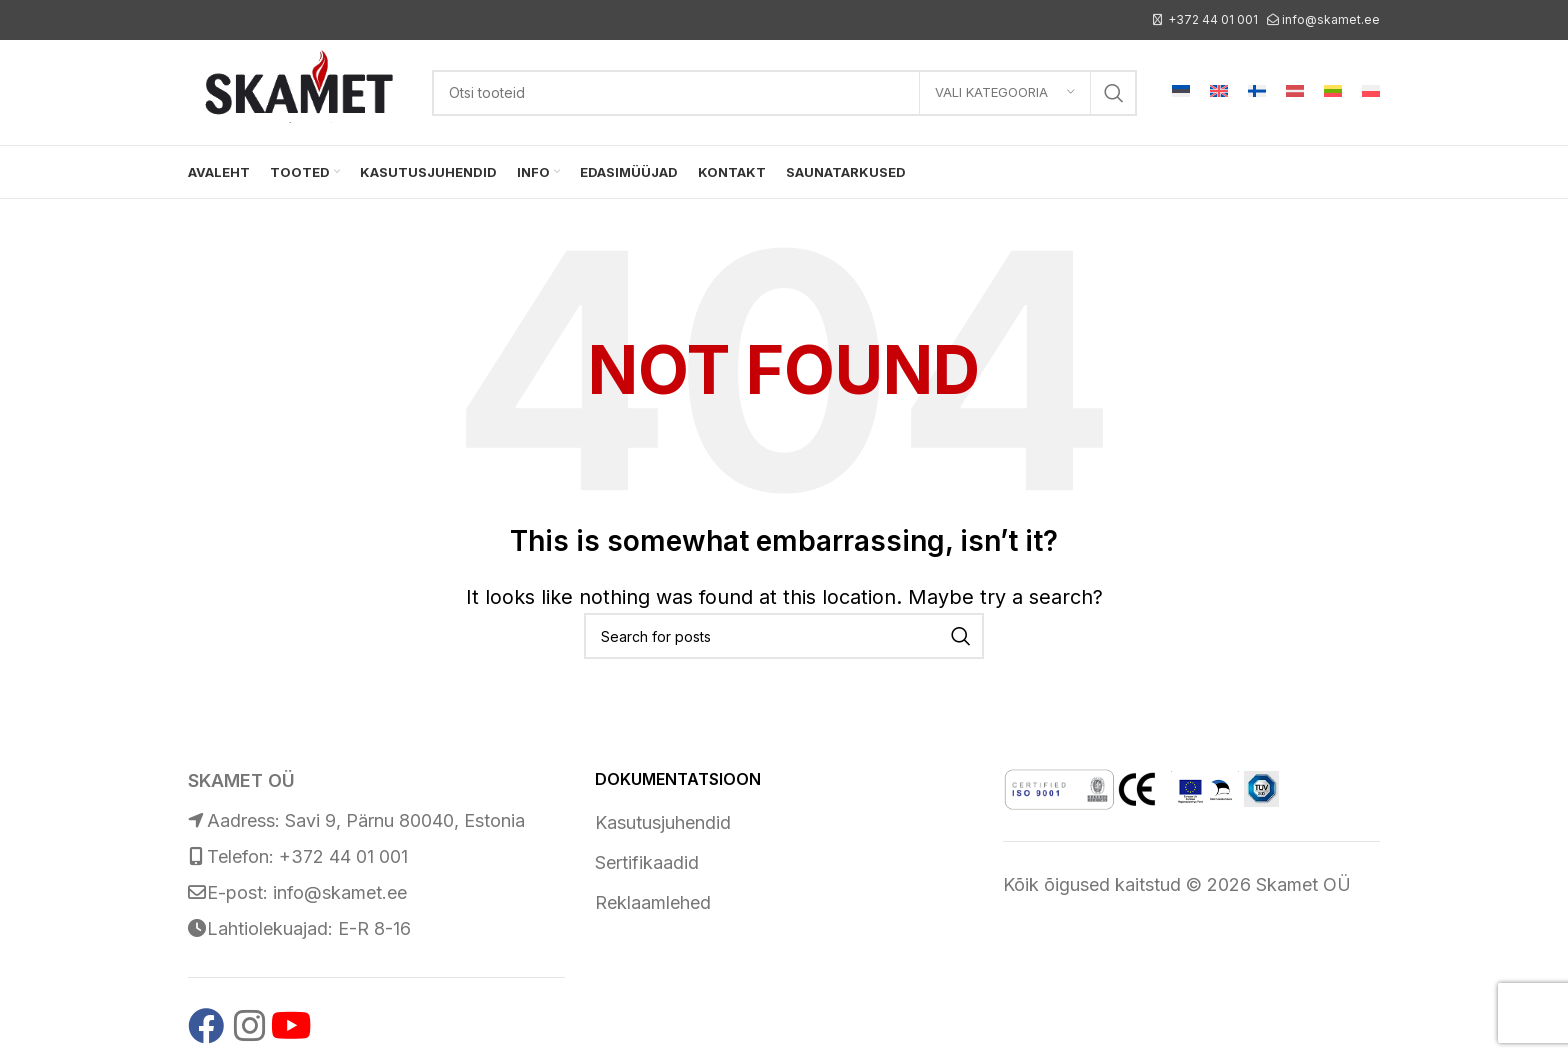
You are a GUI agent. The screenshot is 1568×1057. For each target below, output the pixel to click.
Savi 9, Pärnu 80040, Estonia (405, 820)
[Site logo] (300, 90)
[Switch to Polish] (1371, 93)
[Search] (784, 93)
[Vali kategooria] (1005, 93)
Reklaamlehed (653, 902)
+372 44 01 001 (1213, 19)
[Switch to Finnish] (1257, 93)
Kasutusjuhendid (663, 822)
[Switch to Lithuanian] (1333, 93)
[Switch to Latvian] (1295, 93)
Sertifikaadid (647, 862)
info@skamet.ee (1331, 19)
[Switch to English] (1219, 93)
